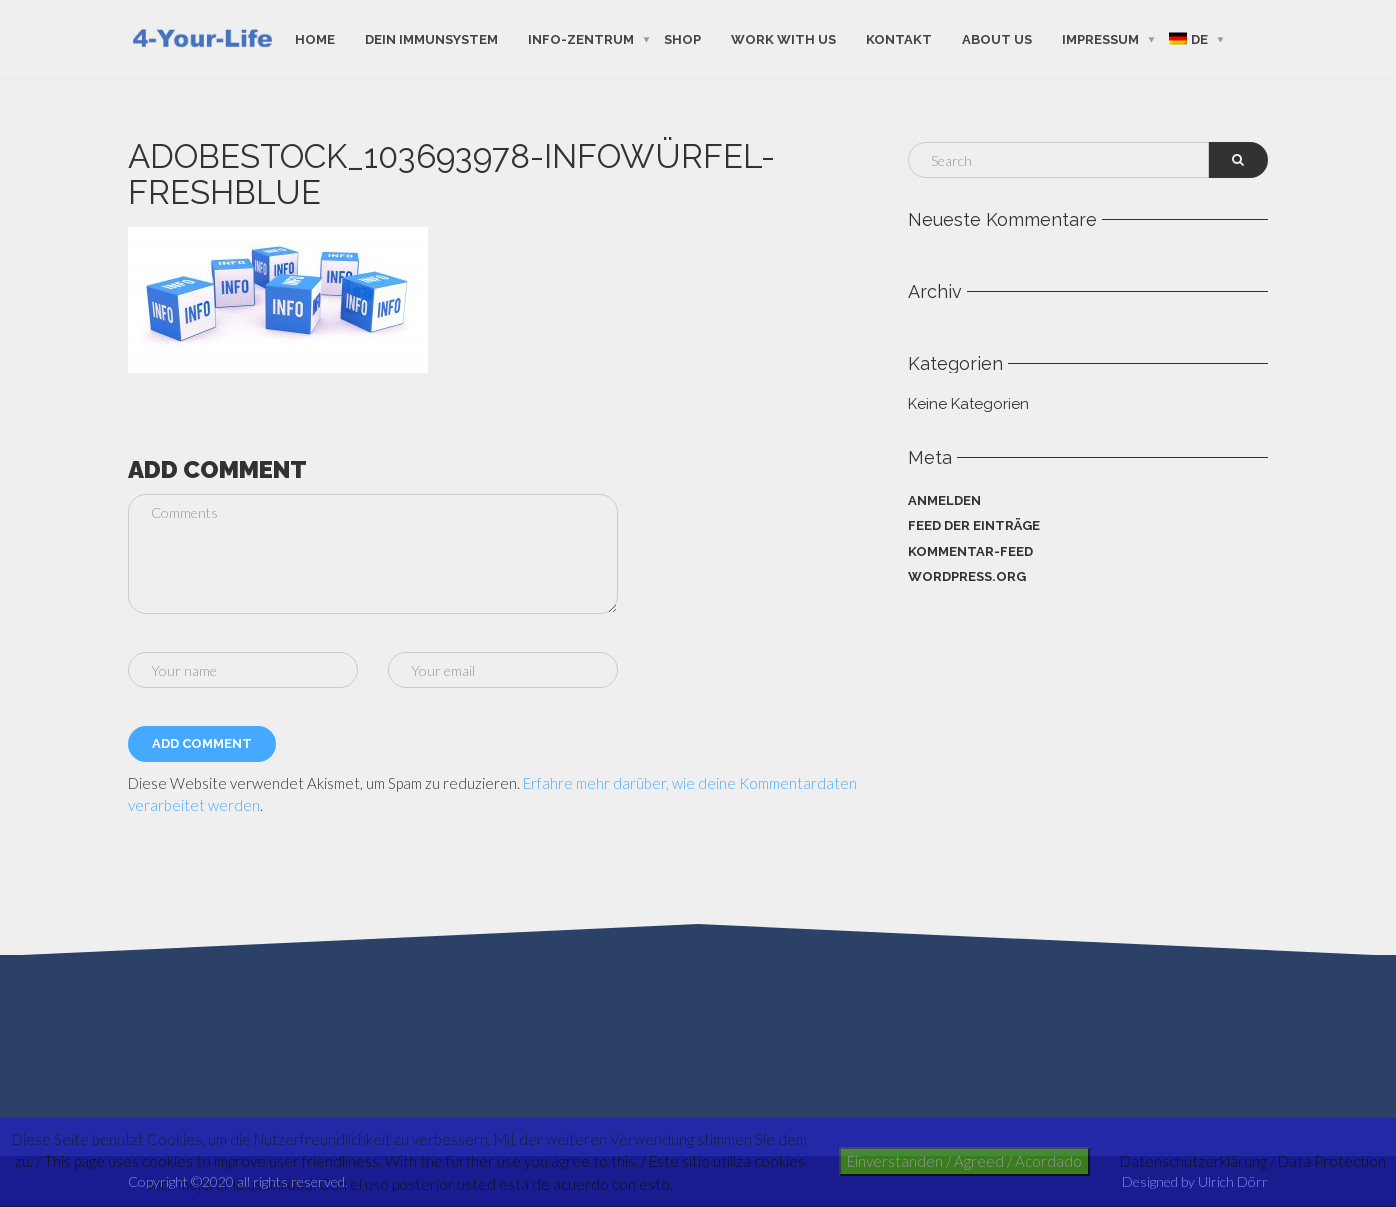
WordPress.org (967, 576)
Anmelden (944, 500)
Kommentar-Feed (970, 551)
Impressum (1100, 38)
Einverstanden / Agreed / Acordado (964, 1161)
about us (997, 38)
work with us (783, 38)
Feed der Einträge (974, 525)
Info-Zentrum (581, 38)
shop (682, 38)
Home (315, 38)
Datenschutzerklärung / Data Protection (1253, 1161)
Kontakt (899, 38)
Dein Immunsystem (431, 38)
